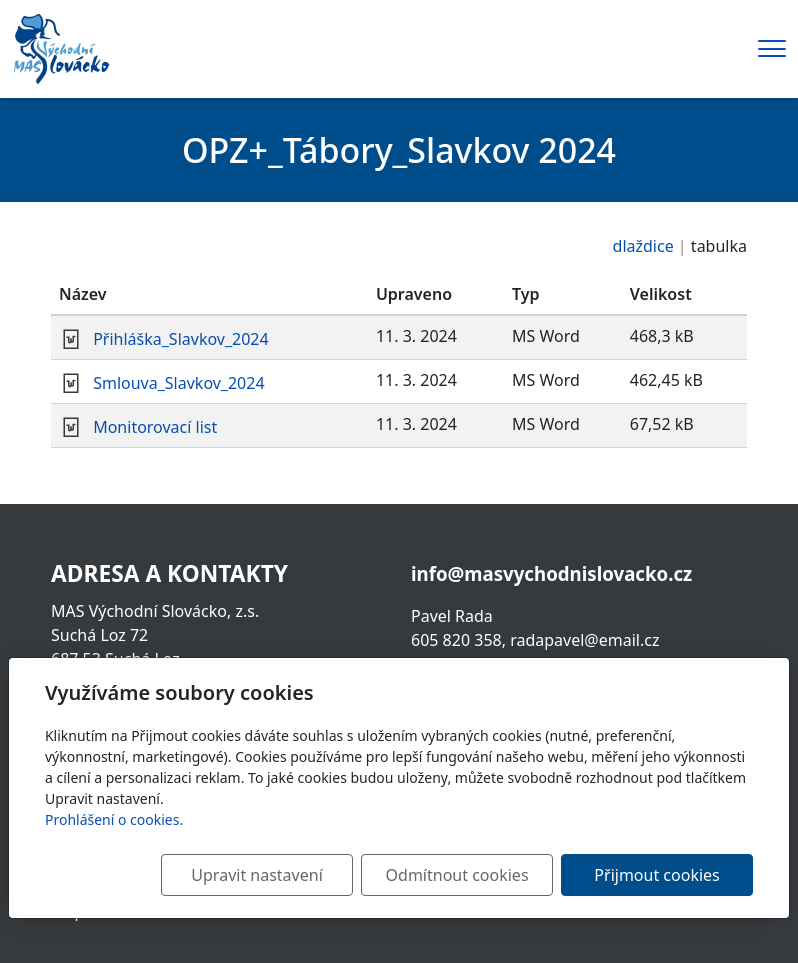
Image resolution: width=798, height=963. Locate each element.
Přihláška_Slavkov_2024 (180, 339)
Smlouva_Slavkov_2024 (178, 383)
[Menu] (772, 48)
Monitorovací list (155, 427)
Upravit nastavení (256, 875)
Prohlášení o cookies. (114, 819)
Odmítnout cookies (457, 875)
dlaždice (643, 246)
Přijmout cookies (656, 875)
